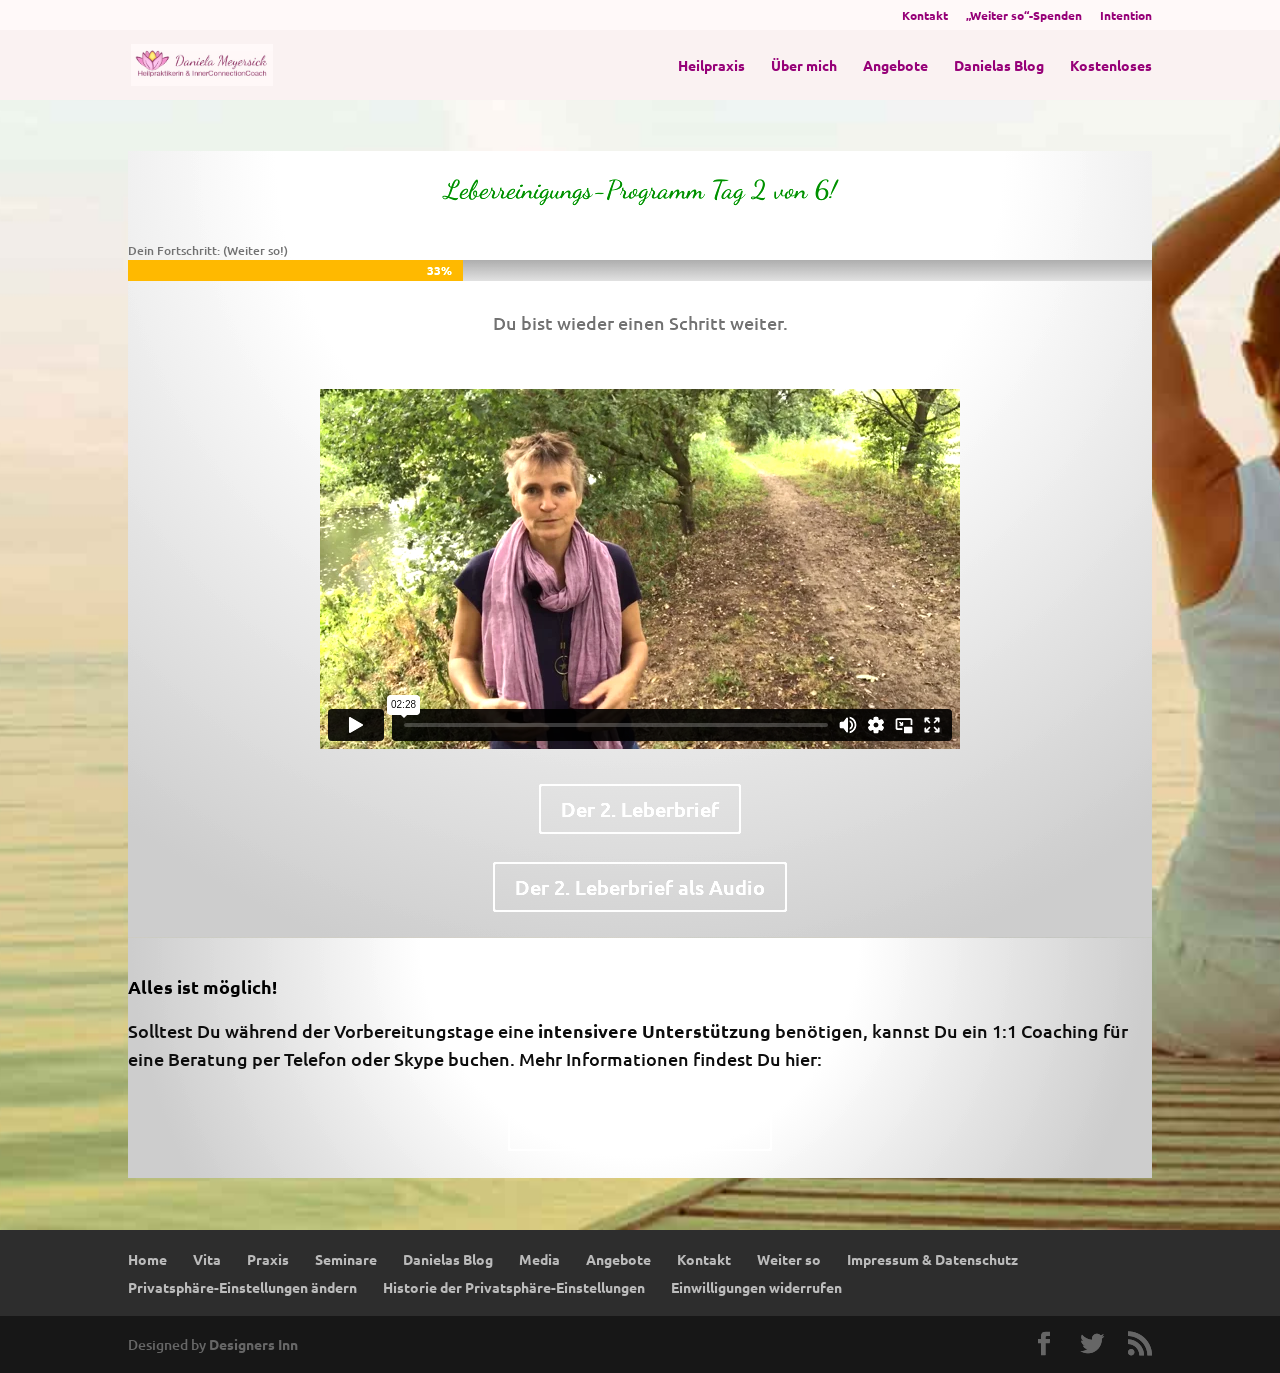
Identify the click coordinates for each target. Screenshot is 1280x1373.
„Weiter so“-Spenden (1024, 16)
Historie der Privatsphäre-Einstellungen (514, 1287)
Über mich (804, 66)
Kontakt (925, 16)
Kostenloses (1111, 66)
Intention (1126, 16)
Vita (207, 1259)
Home (147, 1259)
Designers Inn (253, 1344)
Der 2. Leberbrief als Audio (640, 887)
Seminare (346, 1259)
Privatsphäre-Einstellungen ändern (242, 1287)
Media (539, 1259)
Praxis (268, 1259)
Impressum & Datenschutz (932, 1259)
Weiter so (789, 1259)
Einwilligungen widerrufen (756, 1287)
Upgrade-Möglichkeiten (640, 1126)
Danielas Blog (999, 66)
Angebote (895, 66)
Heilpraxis (711, 66)
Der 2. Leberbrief (640, 809)
